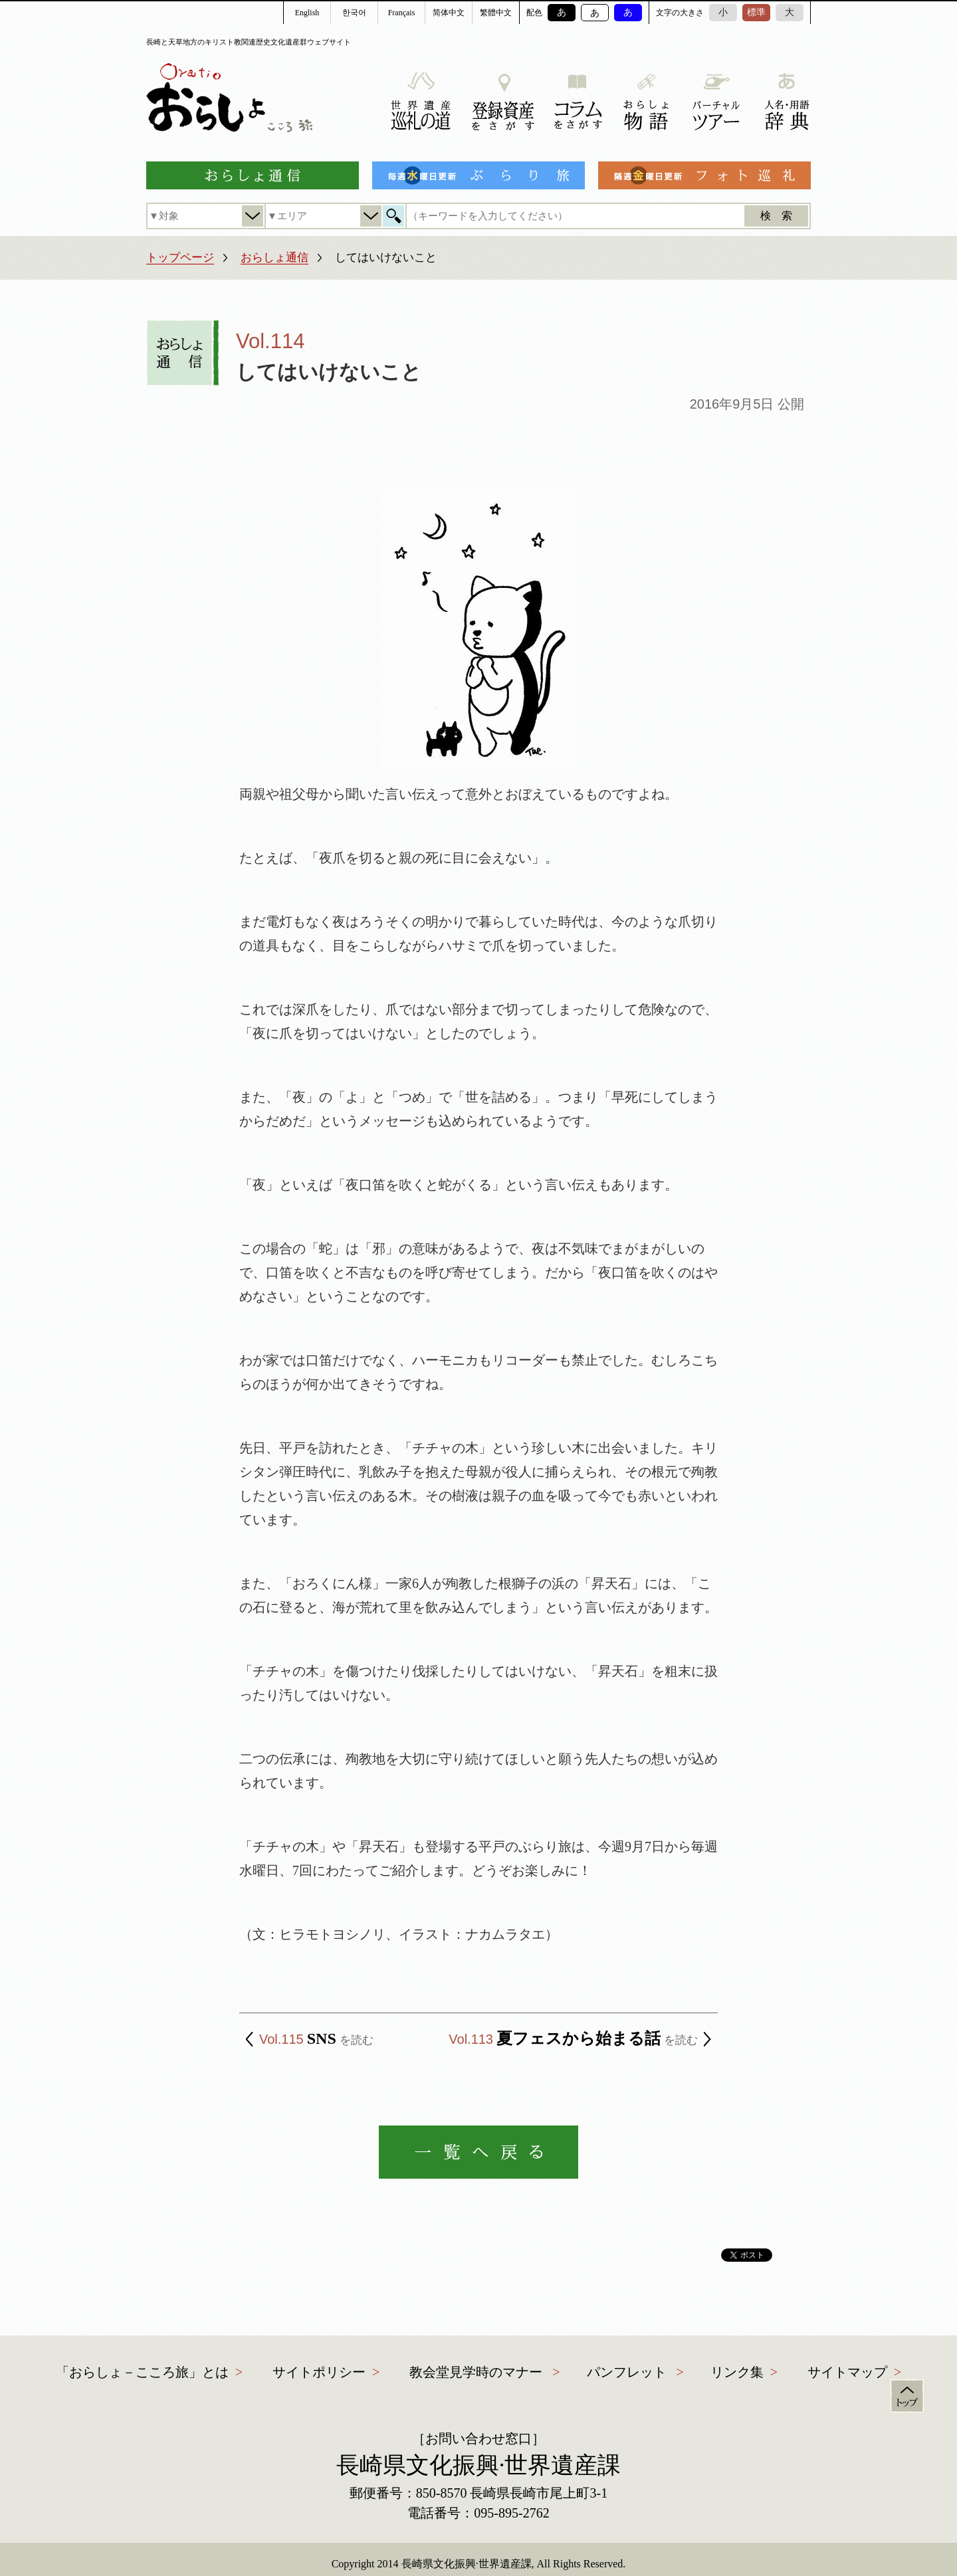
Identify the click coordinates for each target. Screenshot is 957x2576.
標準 (756, 12)
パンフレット (627, 2372)
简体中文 (449, 12)
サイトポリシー (319, 2372)
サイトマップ (847, 2372)
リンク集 (737, 2372)
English (307, 12)
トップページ (180, 257)
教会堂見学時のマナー (475, 2372)
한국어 (354, 12)
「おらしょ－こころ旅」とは (142, 2372)
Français (401, 12)
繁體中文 (496, 12)
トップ (907, 2396)
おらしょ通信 (274, 257)
